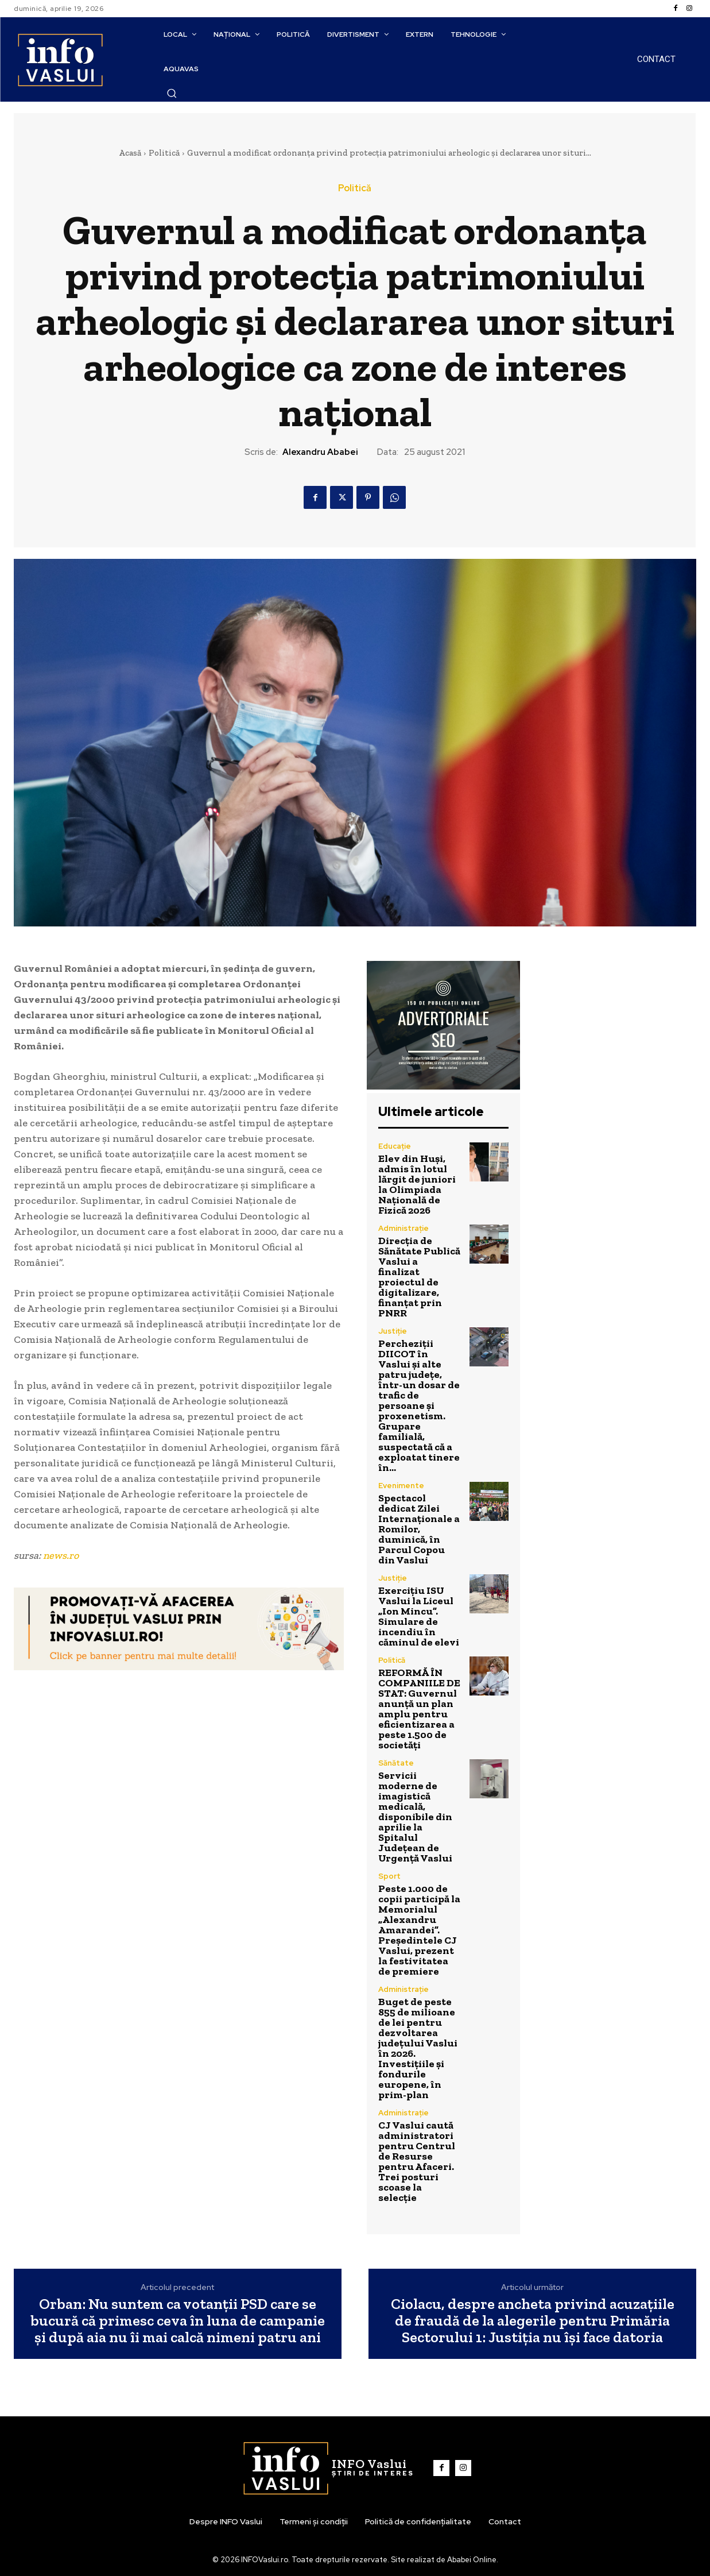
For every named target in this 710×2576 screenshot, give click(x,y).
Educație (394, 1146)
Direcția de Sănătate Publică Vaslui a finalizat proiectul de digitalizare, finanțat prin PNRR (419, 1276)
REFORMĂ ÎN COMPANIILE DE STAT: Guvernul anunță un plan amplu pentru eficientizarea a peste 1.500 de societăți (419, 1708)
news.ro (61, 1555)
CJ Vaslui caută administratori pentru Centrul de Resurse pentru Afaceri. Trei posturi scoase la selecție (416, 2161)
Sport (389, 1876)
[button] (171, 93)
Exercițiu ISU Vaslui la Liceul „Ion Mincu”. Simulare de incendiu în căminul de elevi (418, 1616)
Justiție (392, 1331)
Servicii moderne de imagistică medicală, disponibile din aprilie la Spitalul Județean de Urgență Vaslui (415, 1816)
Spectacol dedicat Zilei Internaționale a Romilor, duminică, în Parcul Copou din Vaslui (419, 1529)
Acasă (130, 153)
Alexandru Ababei (320, 452)
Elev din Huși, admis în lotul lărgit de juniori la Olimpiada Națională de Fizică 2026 (417, 1184)
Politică (164, 153)
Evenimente (401, 1485)
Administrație (403, 1228)
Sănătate (396, 1763)
